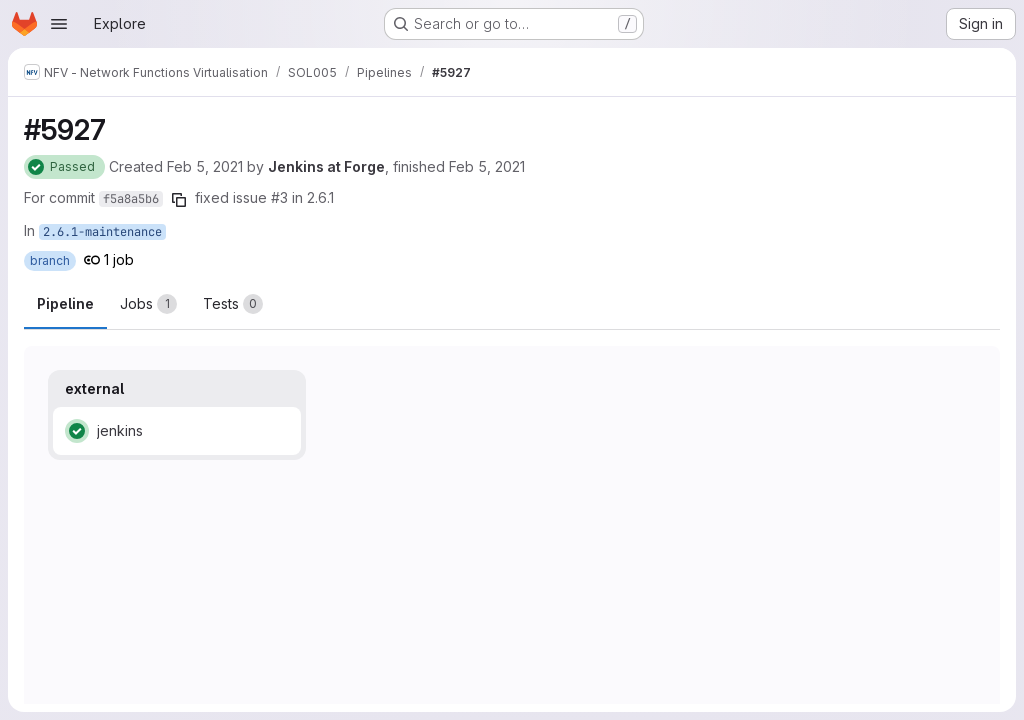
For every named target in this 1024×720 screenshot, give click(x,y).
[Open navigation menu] (59, 24)
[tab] (148, 304)
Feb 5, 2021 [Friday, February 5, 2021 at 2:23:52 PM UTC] (205, 166)
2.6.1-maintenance (102, 232)
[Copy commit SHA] (179, 200)
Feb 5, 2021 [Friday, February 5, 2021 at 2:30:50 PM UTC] (487, 166)
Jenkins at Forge (326, 166)
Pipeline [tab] (65, 303)
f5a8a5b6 (131, 199)
